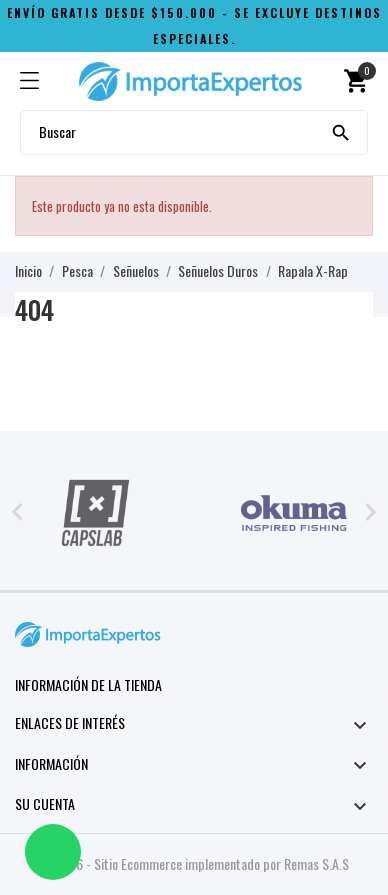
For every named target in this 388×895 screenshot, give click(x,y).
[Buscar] (341, 131)
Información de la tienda (88, 684)
